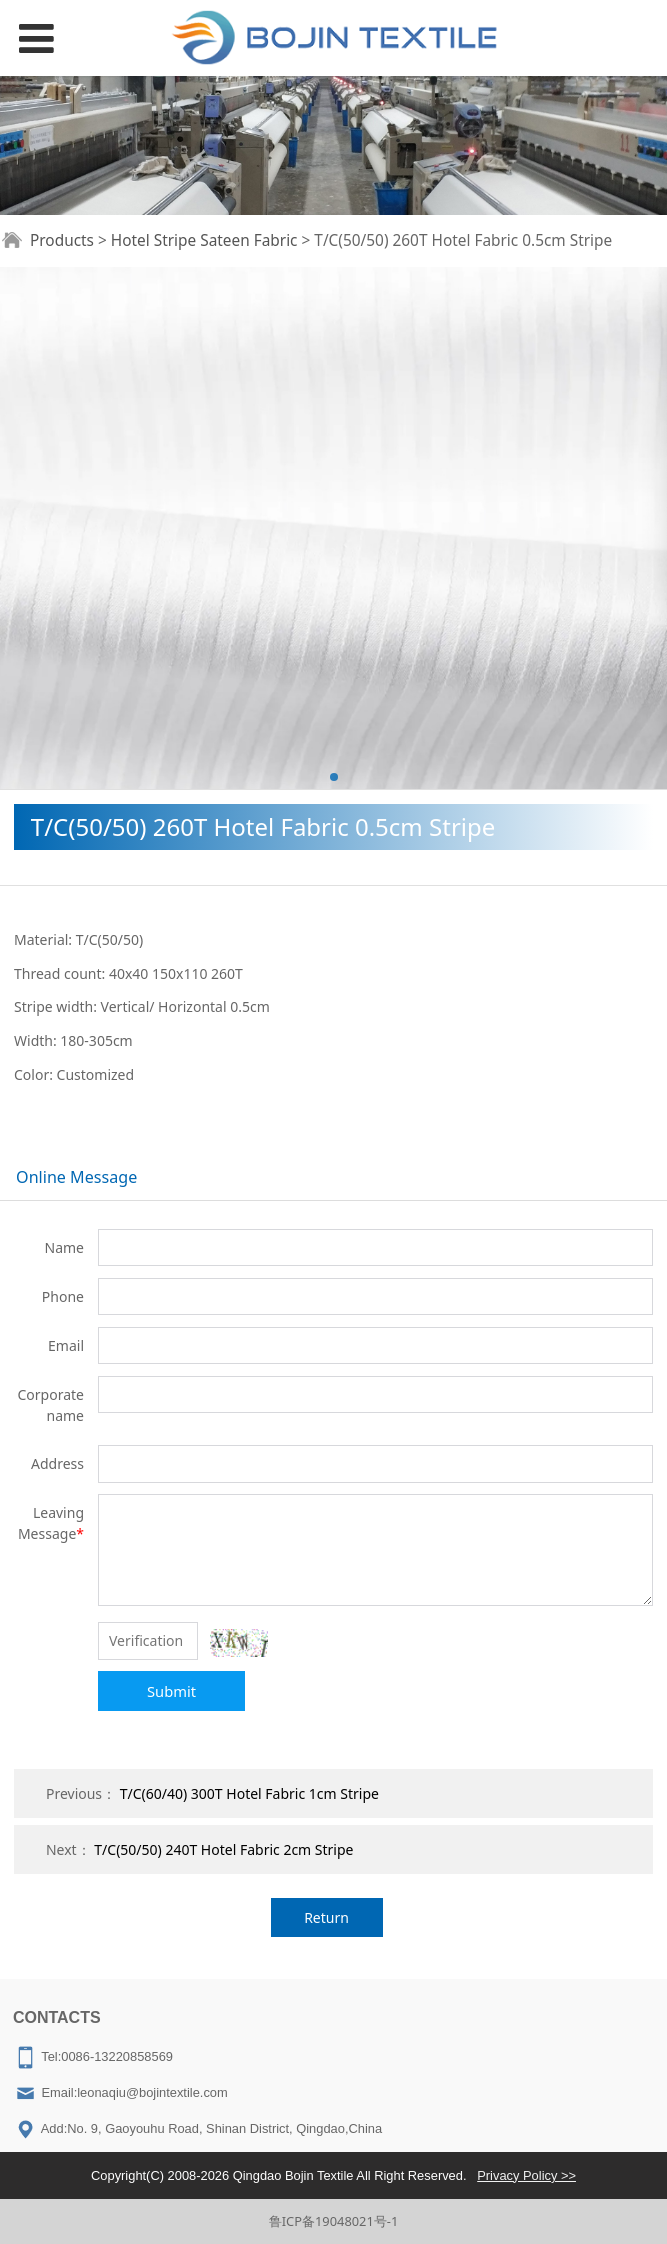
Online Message (76, 1177)
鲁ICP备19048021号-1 (334, 2221)
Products (62, 240)
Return (326, 1917)
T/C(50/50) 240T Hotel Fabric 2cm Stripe (223, 1849)
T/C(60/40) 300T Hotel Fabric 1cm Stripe (249, 1793)
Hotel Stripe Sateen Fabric (204, 240)
